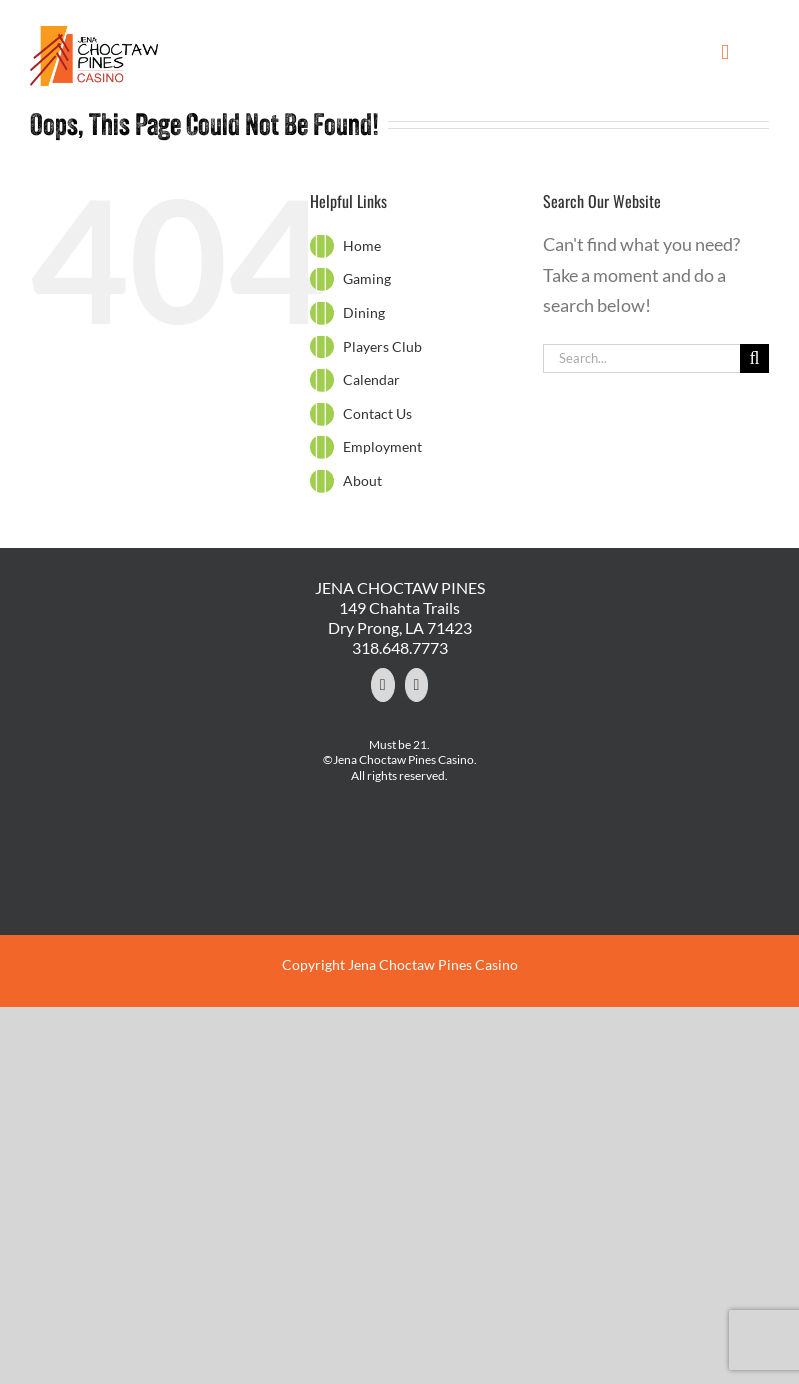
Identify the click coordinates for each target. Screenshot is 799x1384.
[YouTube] (417, 685)
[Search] (754, 358)
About (362, 480)
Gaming (367, 278)
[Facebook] (383, 685)
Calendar (371, 379)
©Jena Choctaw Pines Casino (398, 759)
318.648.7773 (400, 647)
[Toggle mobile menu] (725, 52)
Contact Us (377, 413)
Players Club (382, 346)
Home (362, 245)
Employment (382, 446)
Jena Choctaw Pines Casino (433, 964)
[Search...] (641, 358)
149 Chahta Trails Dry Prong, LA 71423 (400, 617)
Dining (364, 312)
